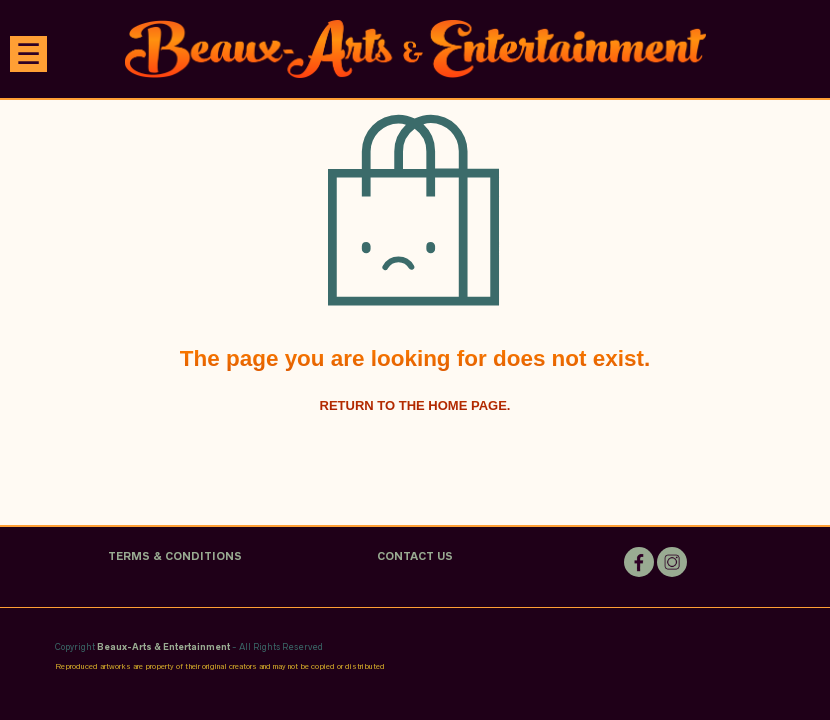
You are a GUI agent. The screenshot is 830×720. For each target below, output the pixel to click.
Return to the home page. (415, 405)
